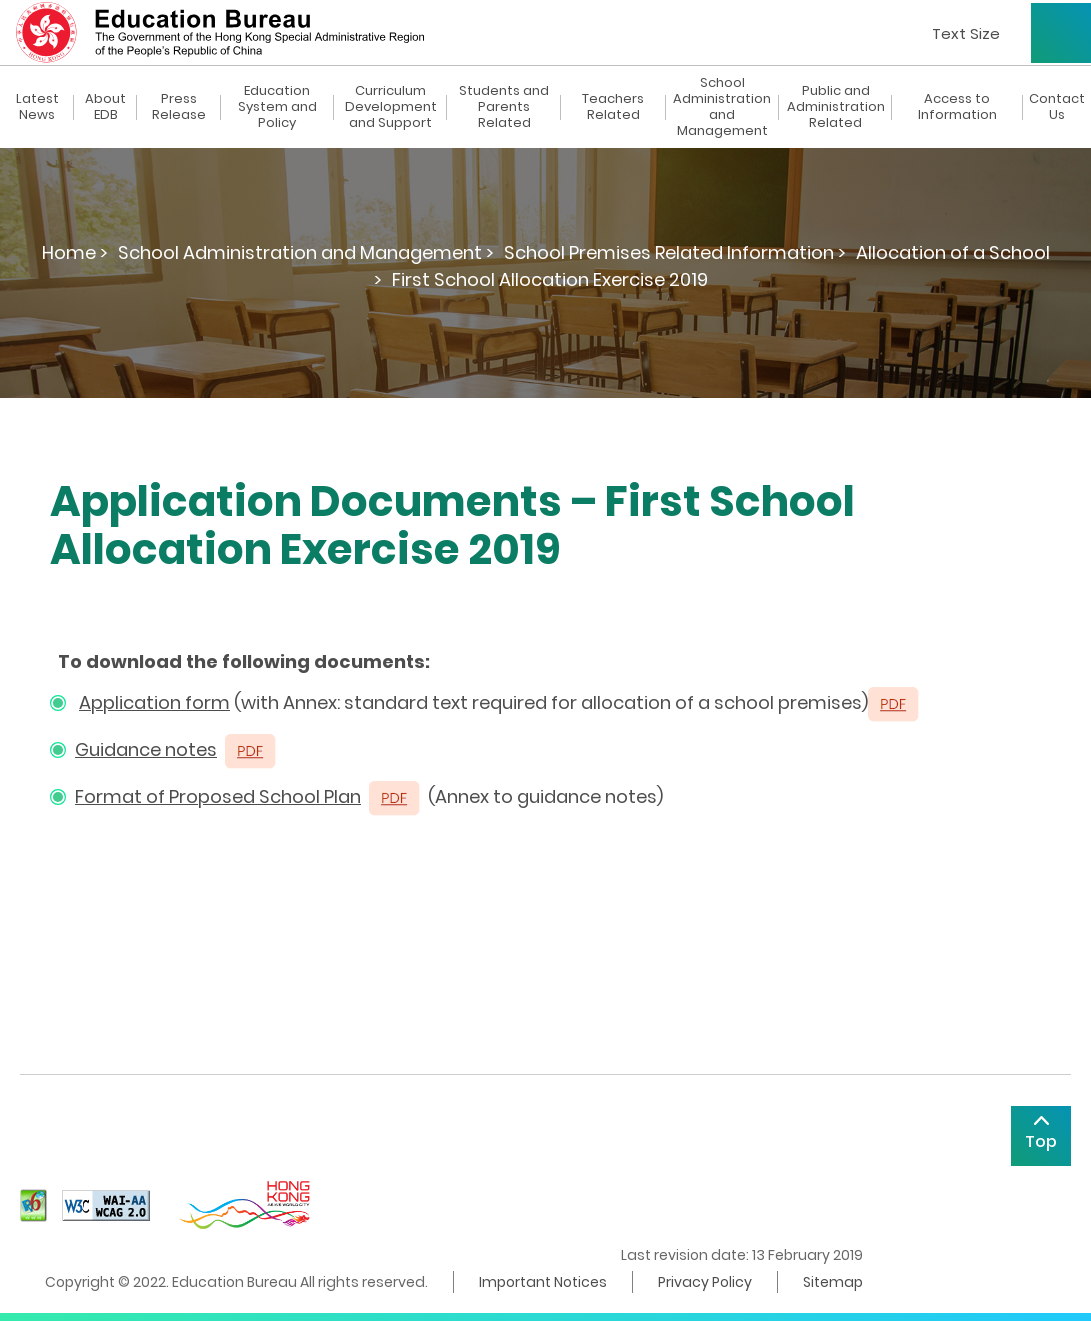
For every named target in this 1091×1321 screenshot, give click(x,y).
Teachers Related (613, 107)
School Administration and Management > (306, 252)
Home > (75, 252)
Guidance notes (146, 749)
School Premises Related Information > (675, 252)
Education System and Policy (277, 107)
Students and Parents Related (504, 107)
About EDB (105, 107)
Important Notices (543, 1282)
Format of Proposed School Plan (218, 796)
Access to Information (957, 107)
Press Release (179, 107)
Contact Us (1057, 107)
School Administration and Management (722, 107)
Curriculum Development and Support (391, 107)
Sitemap (833, 1282)
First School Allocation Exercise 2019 (550, 279)
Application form (154, 702)
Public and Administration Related (836, 107)
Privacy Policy (705, 1282)
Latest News (37, 107)
